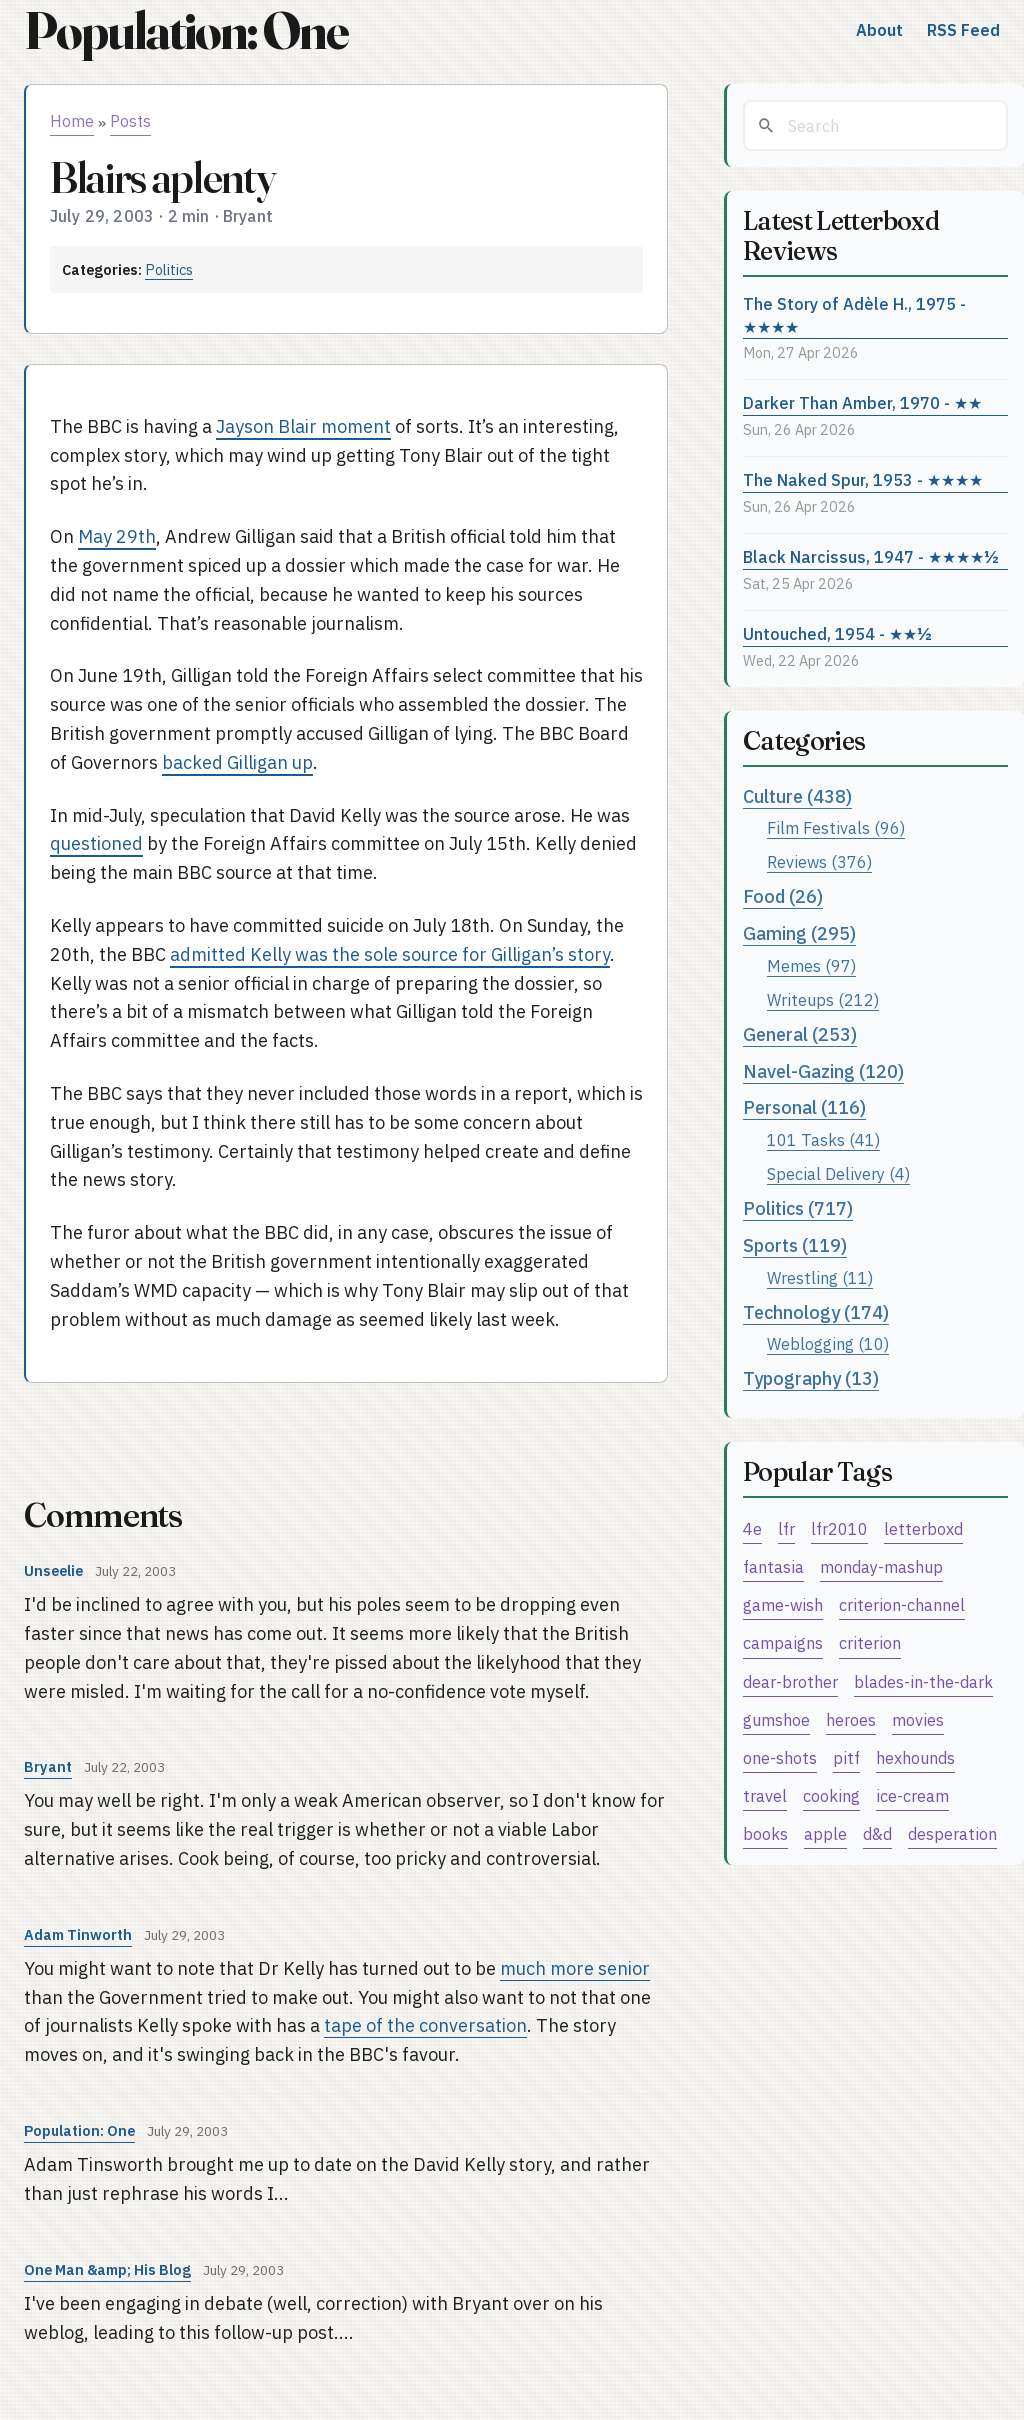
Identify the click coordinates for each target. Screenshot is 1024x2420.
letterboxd (923, 1528)
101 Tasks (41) (823, 1139)
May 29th (117, 536)
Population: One (186, 30)
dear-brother (790, 1681)
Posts (130, 121)
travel (765, 1795)
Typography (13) (811, 1378)
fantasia (773, 1566)
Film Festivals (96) (836, 827)
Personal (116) (804, 1107)
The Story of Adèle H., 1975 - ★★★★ (854, 315)
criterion (870, 1642)
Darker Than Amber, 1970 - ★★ (862, 402)
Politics (169, 269)
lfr (786, 1528)
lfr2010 (839, 1528)
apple (825, 1833)
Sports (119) (795, 1245)
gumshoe (776, 1719)
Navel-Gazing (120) (823, 1071)
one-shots (780, 1757)
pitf (846, 1757)
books (765, 1833)
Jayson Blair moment (303, 426)
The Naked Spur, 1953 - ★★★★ (863, 479)
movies (918, 1719)
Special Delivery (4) (838, 1173)
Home (72, 121)
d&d (877, 1833)
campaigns (783, 1642)
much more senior (575, 1968)
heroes (851, 1719)
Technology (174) (816, 1312)
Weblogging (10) (828, 1343)
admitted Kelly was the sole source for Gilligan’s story (390, 954)
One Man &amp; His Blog (107, 2269)
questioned (96, 843)
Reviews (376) (819, 861)
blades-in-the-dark (923, 1681)
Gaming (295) (799, 933)
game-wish (783, 1604)
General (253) (800, 1034)
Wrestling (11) (820, 1277)
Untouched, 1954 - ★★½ (837, 633)
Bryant (48, 1766)
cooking (831, 1795)
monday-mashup (881, 1566)
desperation (952, 1833)
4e (752, 1528)
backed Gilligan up (237, 762)
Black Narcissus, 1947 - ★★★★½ (871, 556)
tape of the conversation (425, 2025)
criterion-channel (902, 1604)
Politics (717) (798, 1208)
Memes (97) (811, 965)
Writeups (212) (823, 999)
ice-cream (912, 1795)
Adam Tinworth (78, 1934)
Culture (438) (797, 796)
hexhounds (915, 1757)
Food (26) (783, 896)
